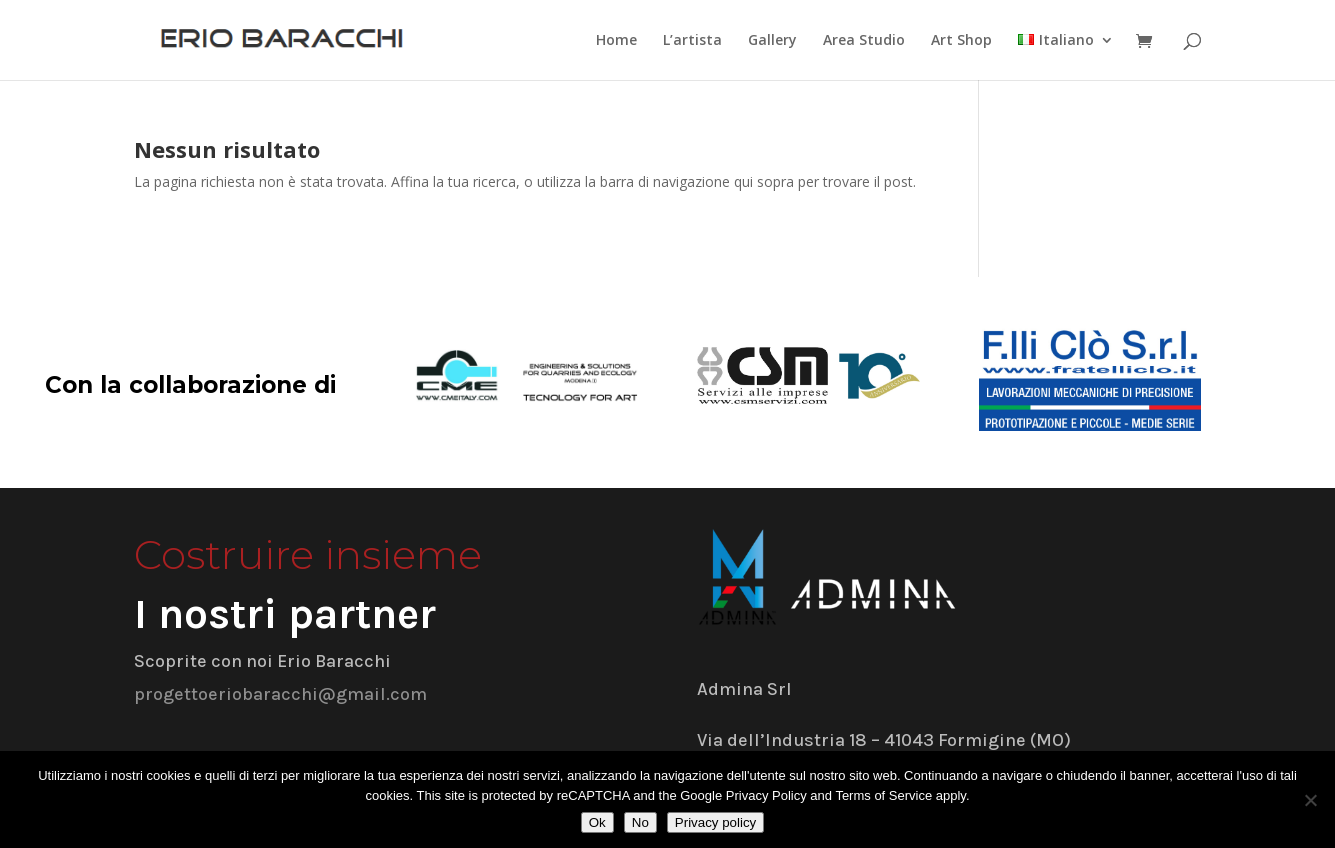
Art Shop (961, 41)
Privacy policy (715, 822)
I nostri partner (285, 614)
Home (616, 41)
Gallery (772, 41)
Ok (597, 822)
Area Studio (864, 41)
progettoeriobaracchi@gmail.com (280, 694)
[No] (1310, 800)
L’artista (692, 41)
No (640, 822)
